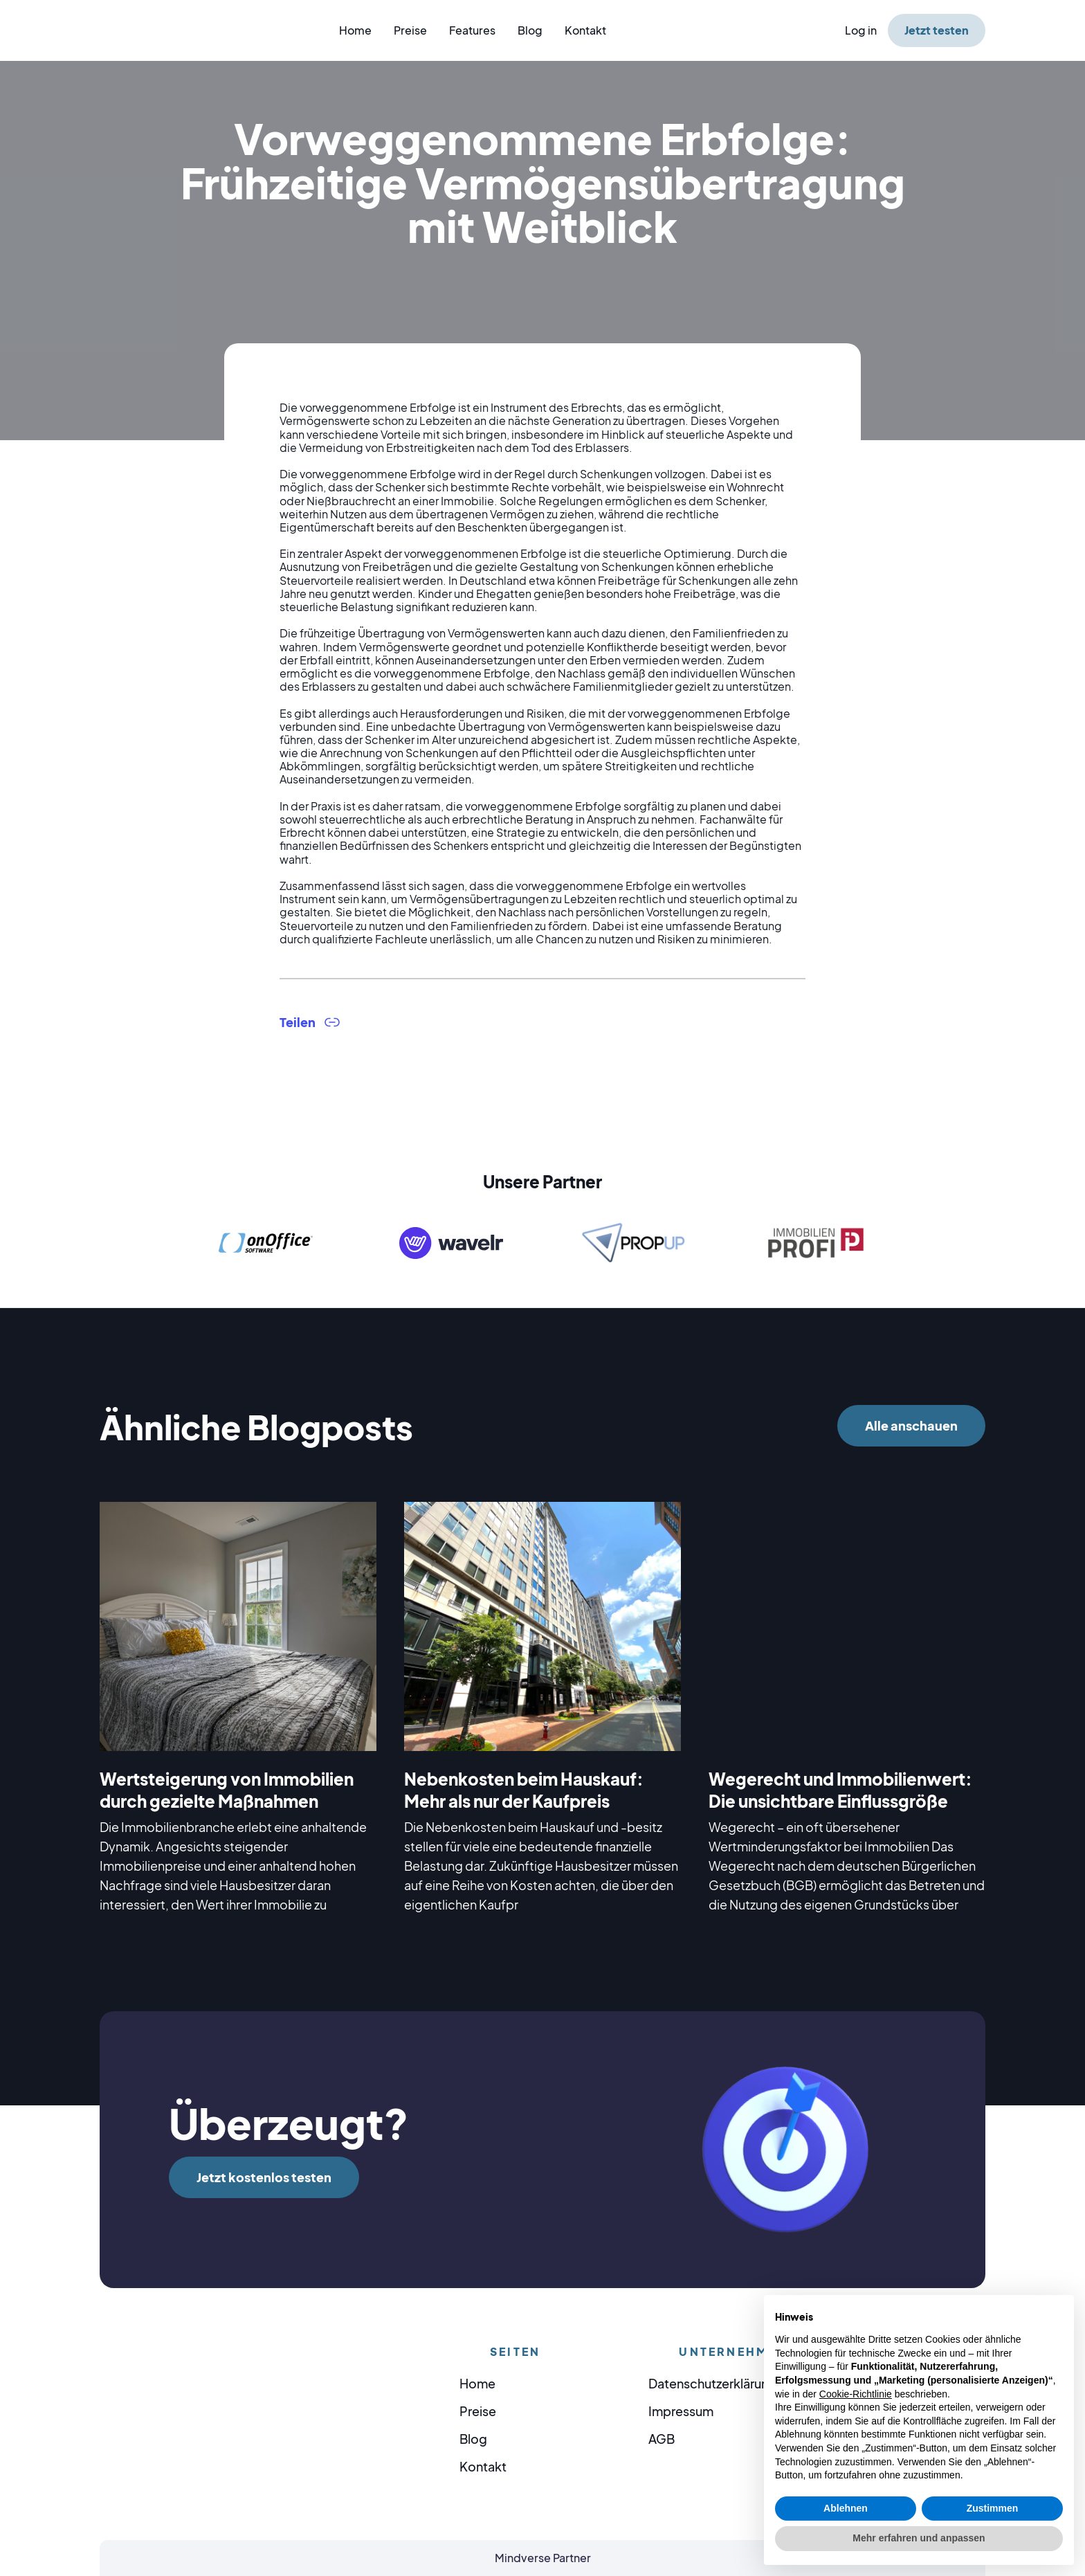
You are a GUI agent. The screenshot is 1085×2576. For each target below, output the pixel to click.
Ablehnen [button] (845, 2508)
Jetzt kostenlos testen (264, 2177)
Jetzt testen (936, 30)
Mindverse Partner (543, 2557)
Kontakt (585, 30)
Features (472, 30)
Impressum (680, 2411)
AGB (661, 2439)
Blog (530, 30)
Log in (861, 30)
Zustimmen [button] (993, 2508)
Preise (410, 30)
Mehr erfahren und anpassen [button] (918, 2537)
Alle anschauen (911, 1425)
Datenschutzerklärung (712, 2383)
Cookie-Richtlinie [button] (855, 2394)
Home (355, 30)
